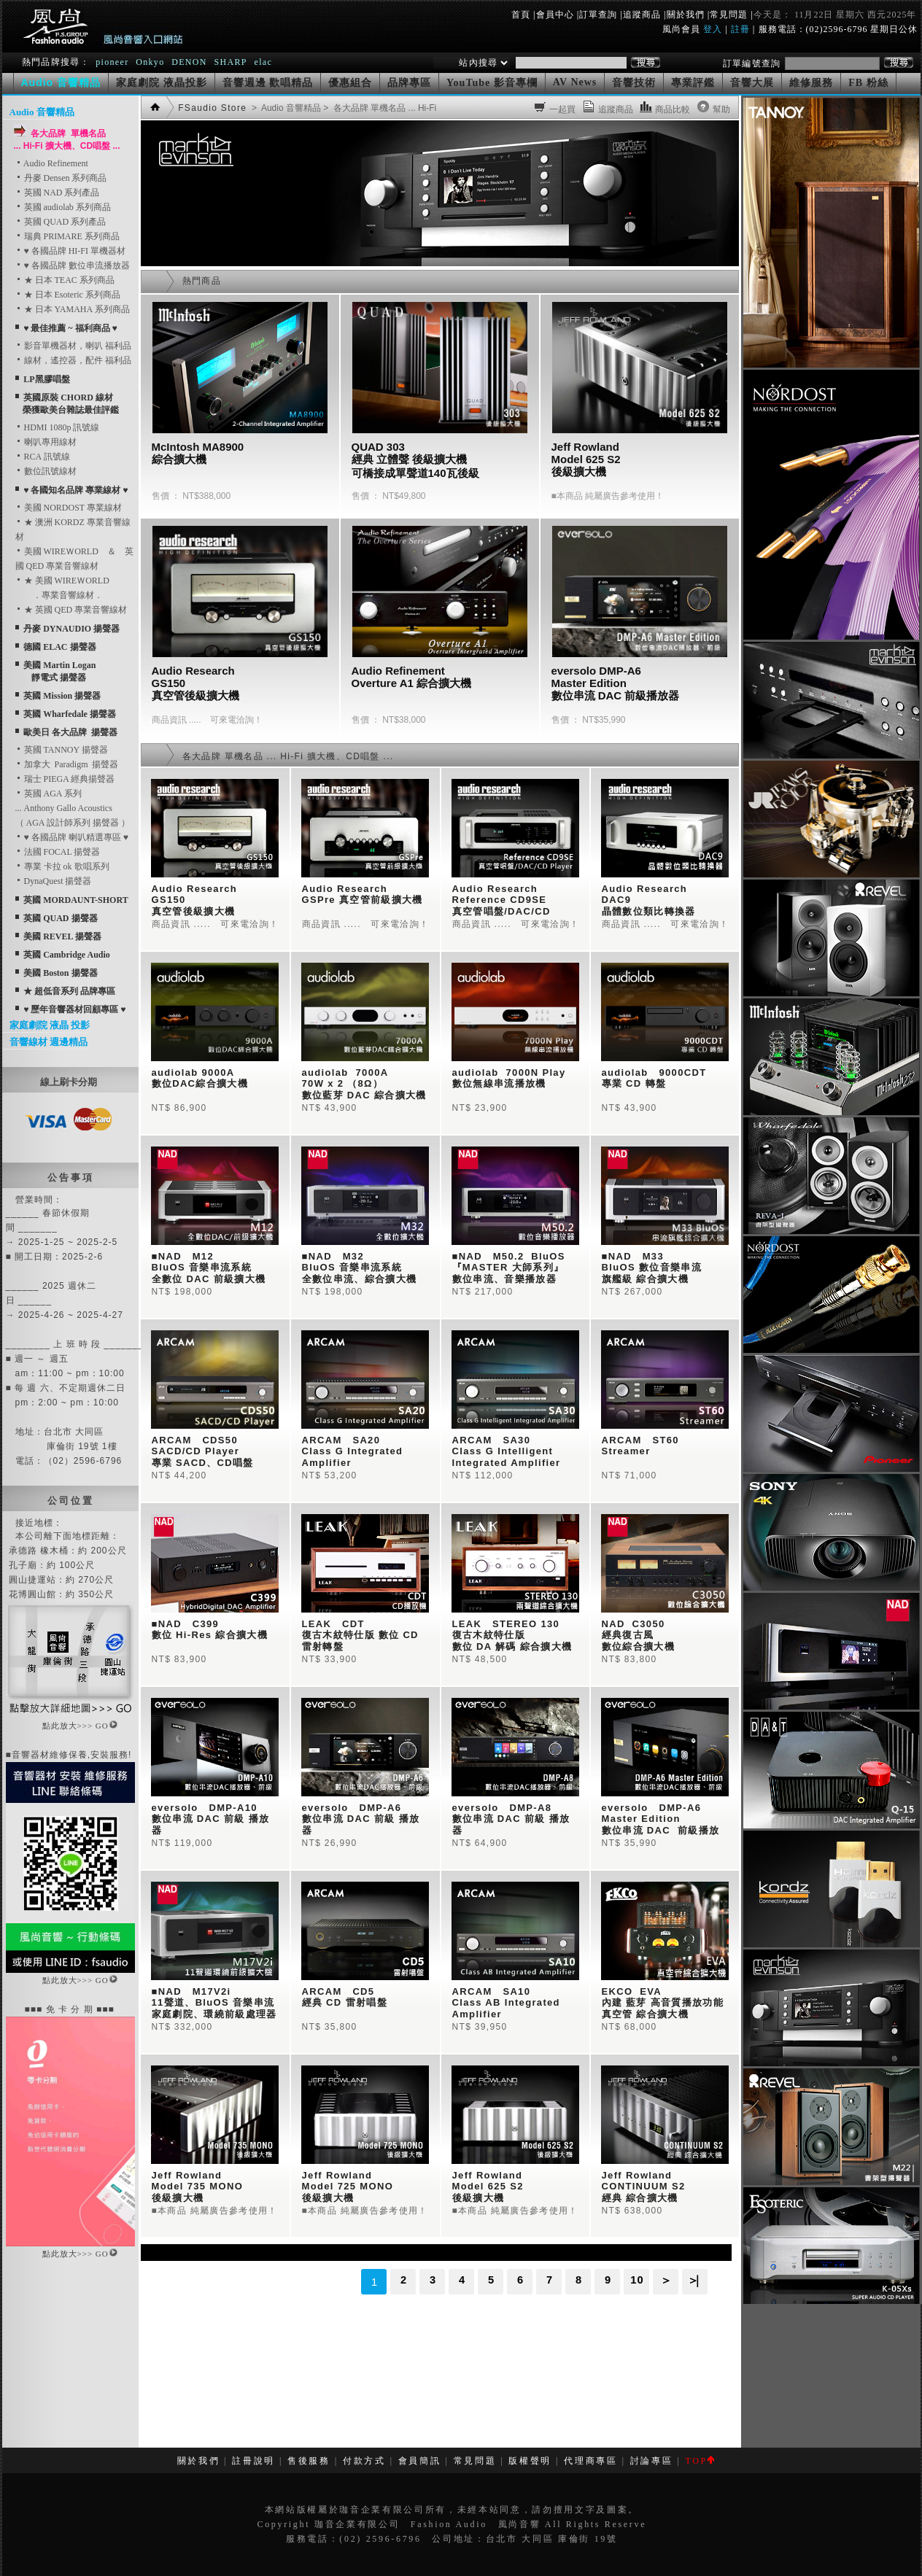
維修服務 (811, 82)
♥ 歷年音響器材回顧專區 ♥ (74, 1009)
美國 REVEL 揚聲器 (62, 936)
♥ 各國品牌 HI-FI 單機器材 (70, 251)
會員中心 (555, 14)
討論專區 (651, 2461)
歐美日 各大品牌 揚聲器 (70, 732)
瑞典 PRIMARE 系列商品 (67, 236)
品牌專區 (409, 82)
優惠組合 (350, 82)
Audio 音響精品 (41, 111)
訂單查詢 (598, 14)
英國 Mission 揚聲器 (62, 696)
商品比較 (673, 109)
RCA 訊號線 (42, 456)
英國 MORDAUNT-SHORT (75, 900)
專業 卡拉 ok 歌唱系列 (62, 866)
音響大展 (752, 82)
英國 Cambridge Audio (66, 955)
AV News (575, 82)
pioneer (112, 62)
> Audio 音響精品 (285, 108)
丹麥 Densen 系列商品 (61, 178)
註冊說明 (253, 2461)
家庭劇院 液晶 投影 (49, 1025)
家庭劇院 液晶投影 (161, 82)
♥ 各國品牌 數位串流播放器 (72, 265)
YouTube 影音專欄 (492, 82)
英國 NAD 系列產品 (57, 192)
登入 (712, 29)
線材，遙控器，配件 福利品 (73, 360)
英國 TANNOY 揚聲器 (61, 750)
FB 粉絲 (868, 82)
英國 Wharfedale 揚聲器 (69, 714)
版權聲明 (529, 2461)
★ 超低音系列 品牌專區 (69, 991)
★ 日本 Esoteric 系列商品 (67, 295)
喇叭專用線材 (46, 442)
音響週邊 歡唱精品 (268, 82)
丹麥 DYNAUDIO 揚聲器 (71, 629)
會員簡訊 (419, 2461)
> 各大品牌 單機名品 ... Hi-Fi (378, 108)
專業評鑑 (693, 82)
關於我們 (686, 14)
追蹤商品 (642, 14)
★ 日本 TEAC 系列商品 (65, 280)
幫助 (721, 109)
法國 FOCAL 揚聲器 (58, 852)
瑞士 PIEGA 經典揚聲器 (65, 779)
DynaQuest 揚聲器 (53, 881)
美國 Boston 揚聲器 (60, 973)
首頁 (520, 14)
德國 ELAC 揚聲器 (59, 647)
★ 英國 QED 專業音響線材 (71, 610)
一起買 (562, 109)
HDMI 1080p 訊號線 (57, 427)
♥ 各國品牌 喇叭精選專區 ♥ (71, 837)
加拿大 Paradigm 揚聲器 (67, 764)
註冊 (740, 29)
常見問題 (729, 14)
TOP (699, 2461)
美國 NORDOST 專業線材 (68, 508)
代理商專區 (590, 2461)
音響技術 (634, 82)
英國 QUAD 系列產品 (60, 222)
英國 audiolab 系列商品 (63, 207)
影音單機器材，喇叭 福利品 (73, 346)
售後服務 (308, 2461)
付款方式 (364, 2461)
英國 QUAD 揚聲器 (60, 918)
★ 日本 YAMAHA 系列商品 (72, 309)
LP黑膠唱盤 (46, 379)
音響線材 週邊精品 (48, 1041)
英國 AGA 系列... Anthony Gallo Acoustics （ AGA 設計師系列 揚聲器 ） (72, 808)
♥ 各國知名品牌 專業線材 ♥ (75, 490)
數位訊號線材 (46, 471)
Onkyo (150, 62)
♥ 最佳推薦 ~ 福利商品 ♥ (70, 328)
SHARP (230, 62)
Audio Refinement (51, 163)
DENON (190, 62)
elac (263, 62)
